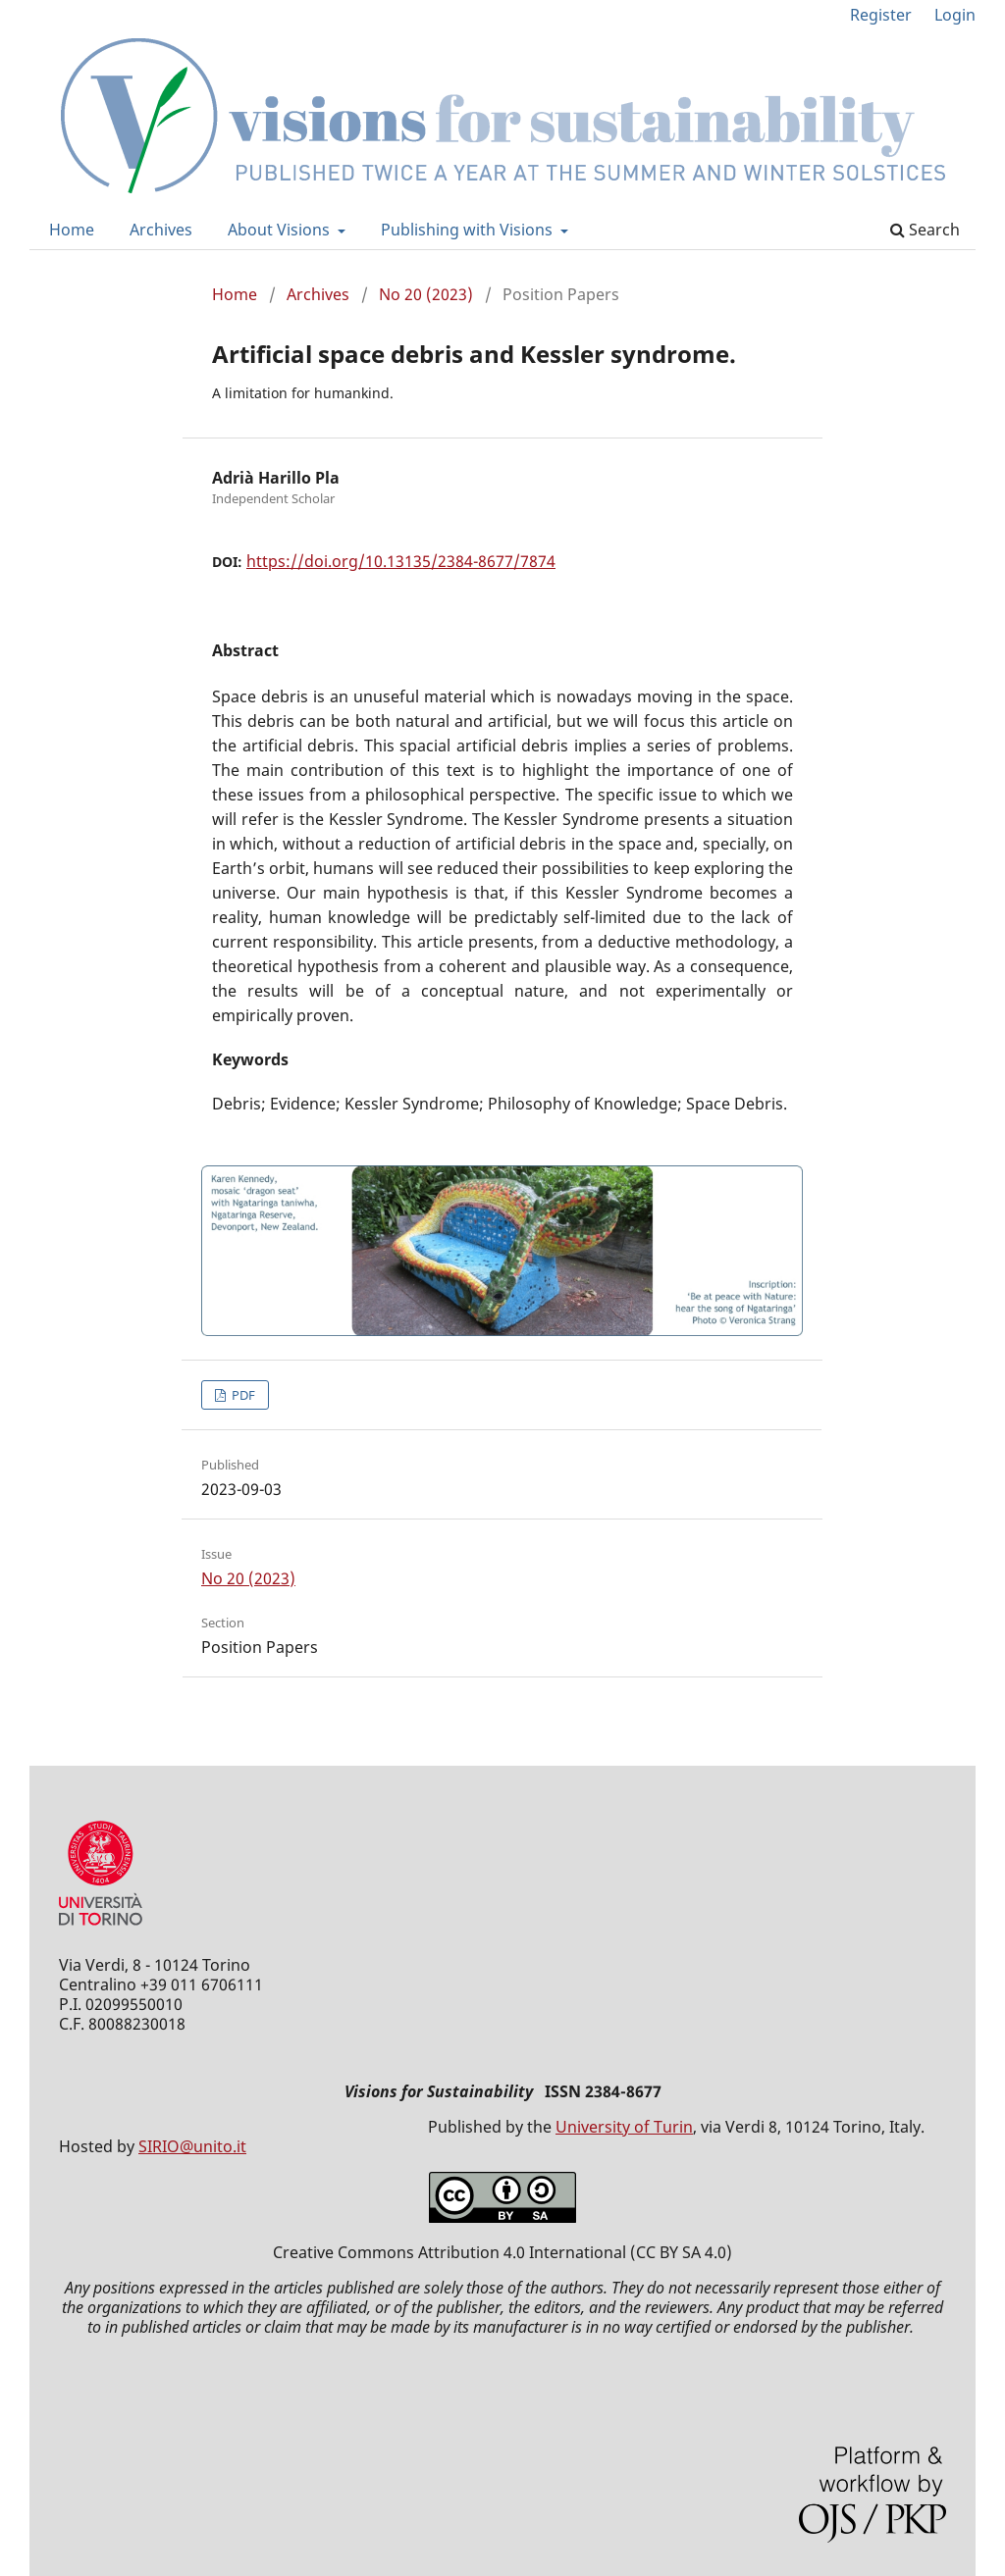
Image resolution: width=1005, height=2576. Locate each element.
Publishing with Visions (468, 229)
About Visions (281, 229)
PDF (242, 1395)
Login (955, 15)
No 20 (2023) (426, 294)
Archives (161, 229)
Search (925, 229)
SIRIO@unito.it (192, 2146)
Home (71, 229)
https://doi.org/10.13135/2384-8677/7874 (400, 561)
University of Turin (624, 2127)
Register (881, 15)
